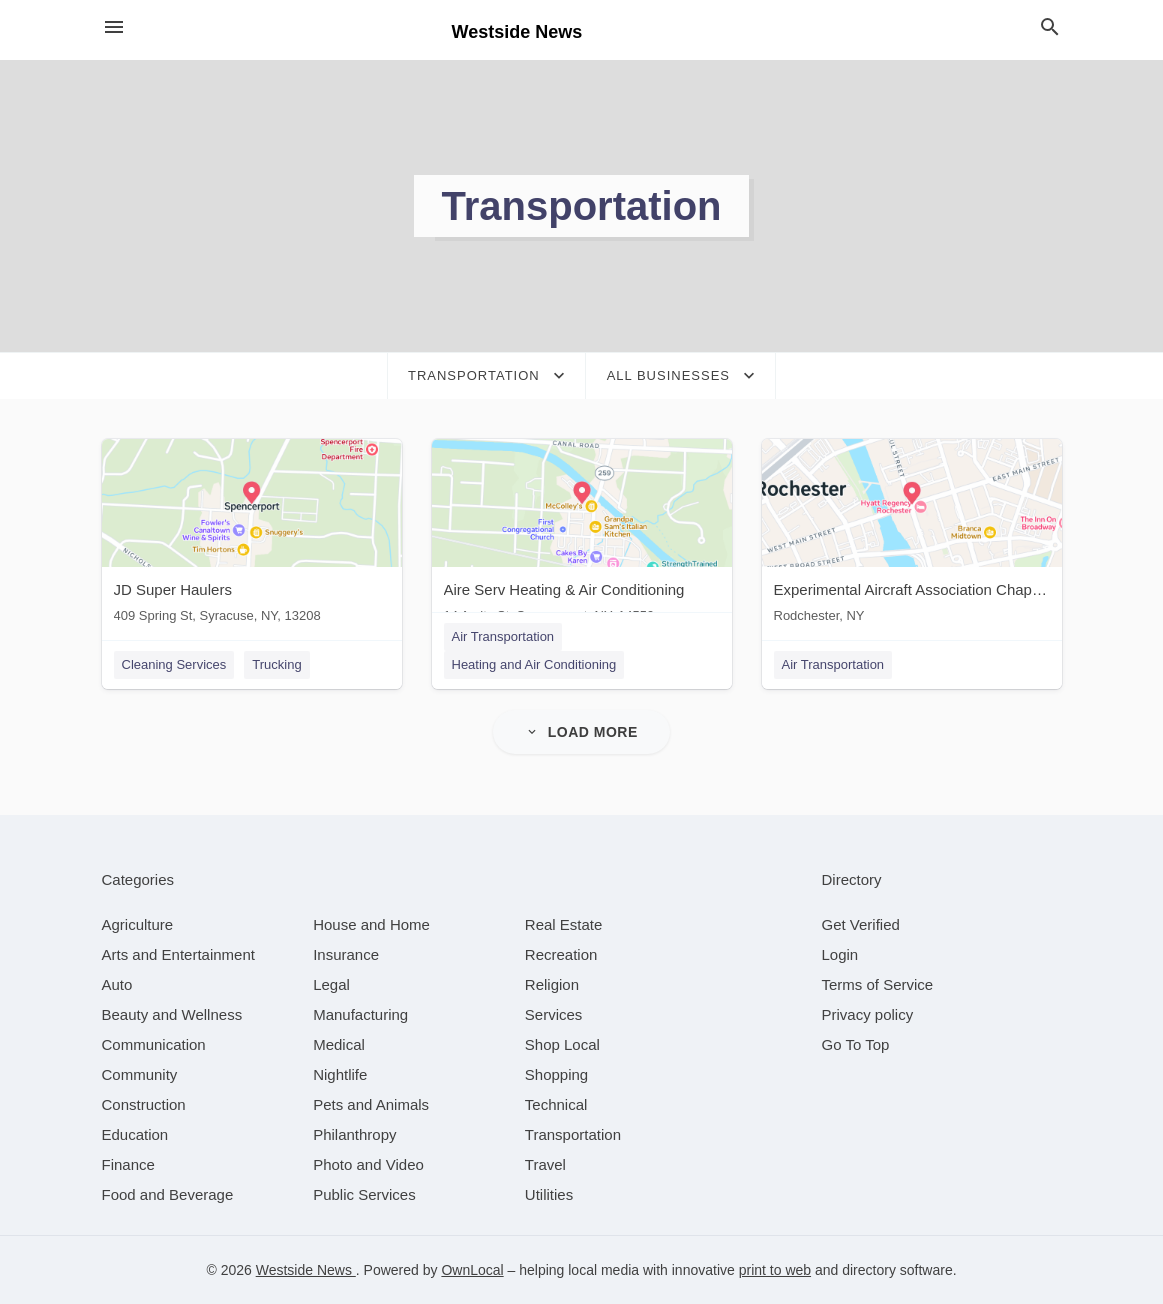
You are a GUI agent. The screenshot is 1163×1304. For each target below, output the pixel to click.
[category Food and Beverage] (168, 1194)
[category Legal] (331, 984)
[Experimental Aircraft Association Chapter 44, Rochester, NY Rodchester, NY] (912, 535)
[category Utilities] (549, 1194)
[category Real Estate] (564, 924)
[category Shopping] (556, 1074)
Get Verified (861, 924)
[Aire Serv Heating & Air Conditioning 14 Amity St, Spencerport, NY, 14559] (582, 535)
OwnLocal (472, 1270)
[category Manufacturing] (360, 1014)
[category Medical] (339, 1044)
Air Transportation (503, 636)
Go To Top (856, 1044)
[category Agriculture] (138, 924)
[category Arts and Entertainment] (178, 954)
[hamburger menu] (114, 27)
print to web (775, 1270)
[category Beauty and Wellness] (172, 1014)
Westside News (306, 1270)
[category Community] (140, 1074)
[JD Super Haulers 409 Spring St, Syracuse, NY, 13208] (252, 535)
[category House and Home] (371, 924)
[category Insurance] (346, 954)
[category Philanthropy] (354, 1134)
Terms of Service (878, 984)
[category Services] (554, 1014)
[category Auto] (117, 984)
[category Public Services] (364, 1194)
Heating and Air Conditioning (534, 664)
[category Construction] (144, 1104)
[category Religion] (552, 984)
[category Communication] (154, 1044)
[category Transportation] (573, 1134)
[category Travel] (545, 1164)
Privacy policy (868, 1014)
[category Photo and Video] (368, 1164)
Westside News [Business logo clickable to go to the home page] (517, 32)
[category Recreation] (561, 954)
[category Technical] (556, 1104)
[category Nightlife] (340, 1074)
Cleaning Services (174, 664)
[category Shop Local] (562, 1044)
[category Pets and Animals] (371, 1104)
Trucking (276, 664)
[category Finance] (128, 1164)
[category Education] (135, 1134)
